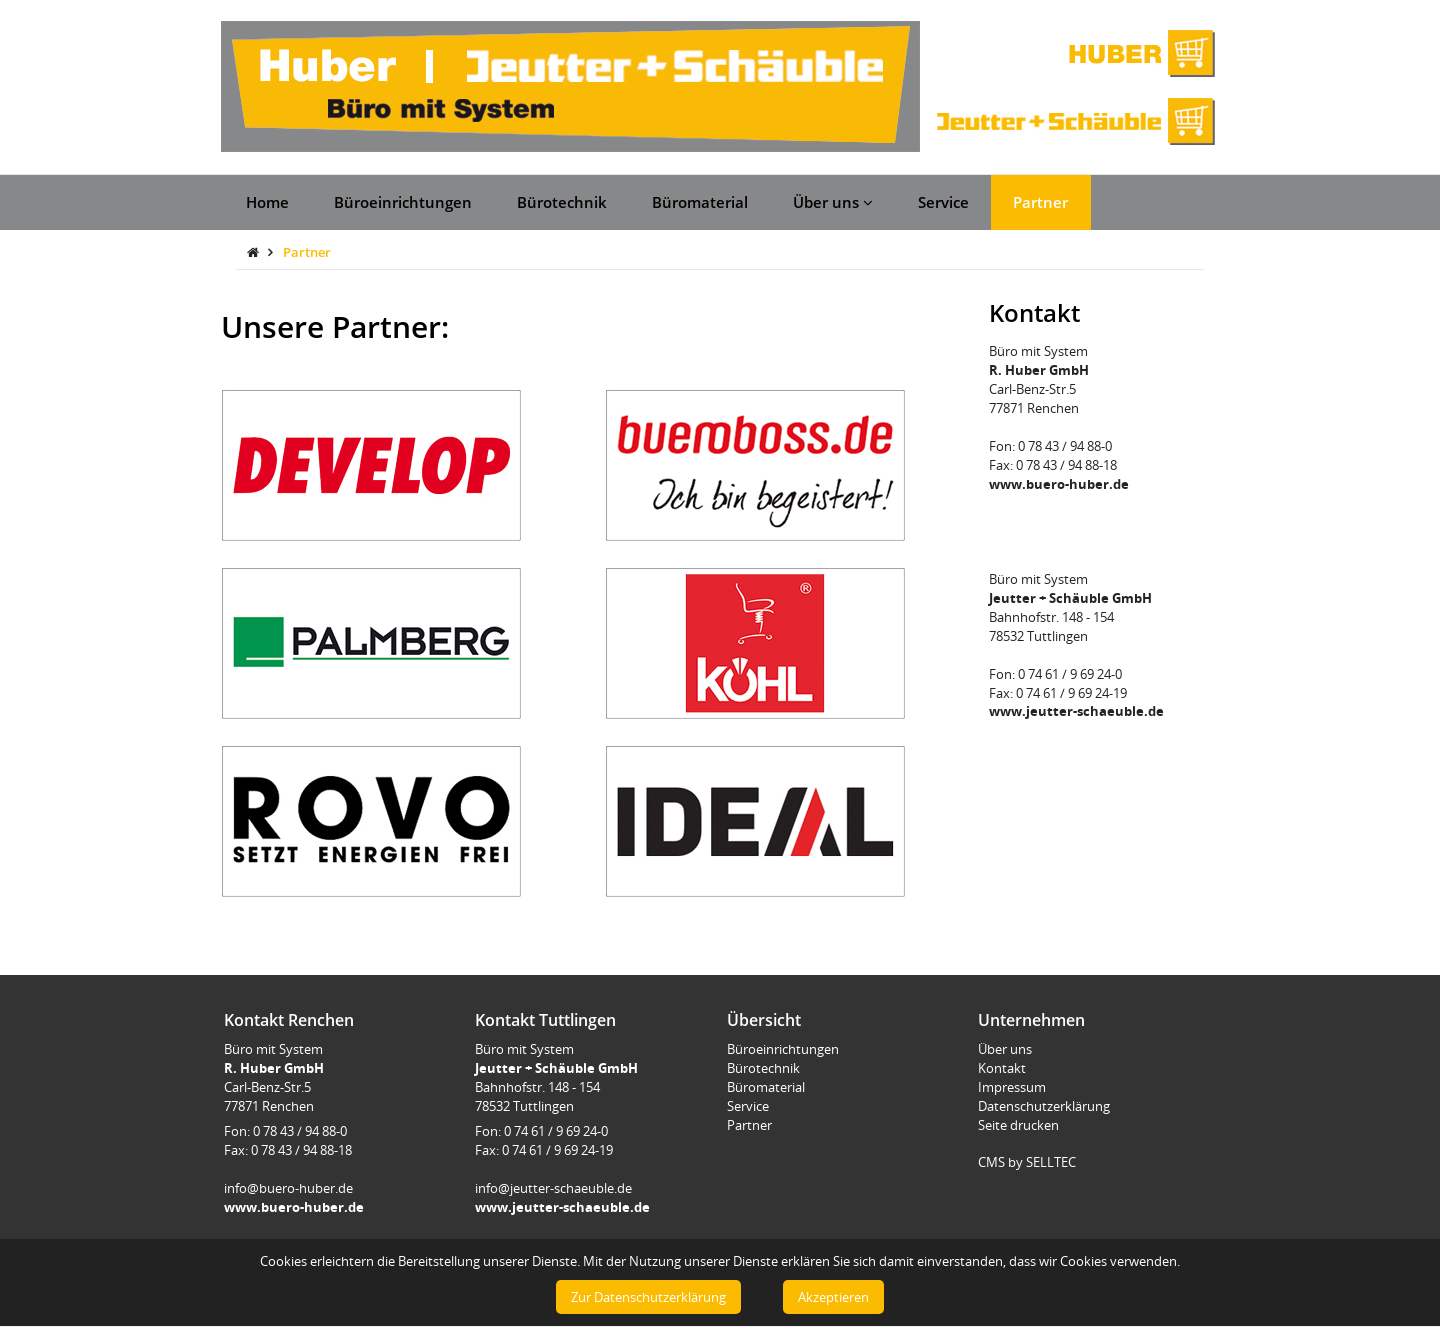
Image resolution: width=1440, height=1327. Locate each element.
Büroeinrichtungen (403, 202)
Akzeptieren (833, 1297)
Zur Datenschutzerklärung (648, 1297)
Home (267, 202)
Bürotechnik (562, 202)
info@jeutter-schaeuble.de (553, 1188)
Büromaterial (700, 202)
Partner (1040, 202)
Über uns (833, 202)
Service (943, 202)
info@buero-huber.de (288, 1188)
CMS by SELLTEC (1027, 1162)
